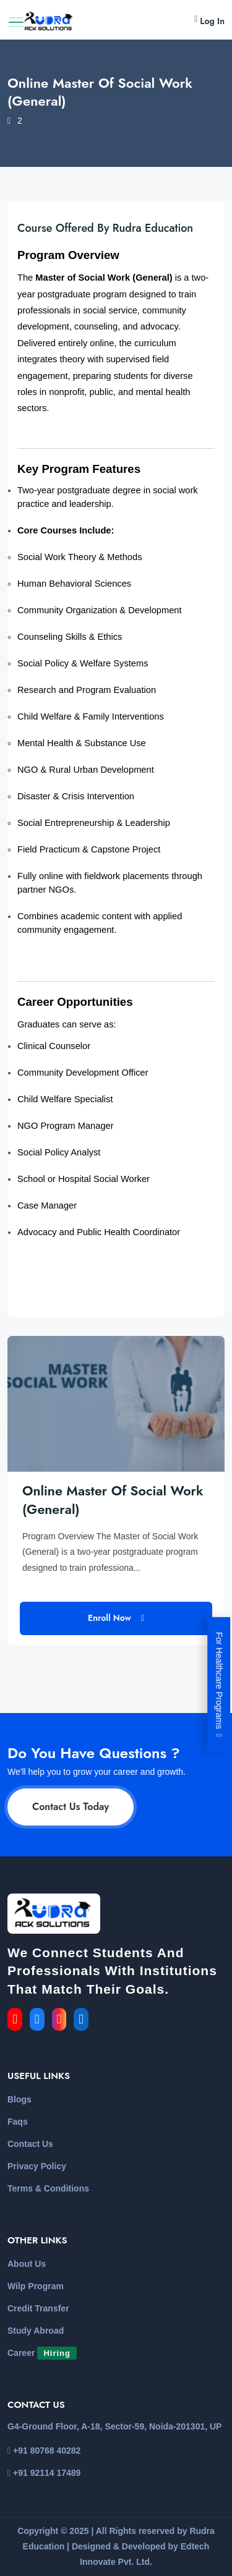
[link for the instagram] (62, 2020)
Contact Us (30, 2144)
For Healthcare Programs (219, 1683)
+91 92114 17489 (43, 2473)
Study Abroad (35, 2331)
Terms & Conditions (48, 2188)
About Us (26, 2264)
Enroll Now (116, 1618)
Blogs (19, 2099)
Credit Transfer (38, 2308)
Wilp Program (35, 2286)
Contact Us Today (70, 1807)
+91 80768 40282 (43, 2450)
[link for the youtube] (17, 2020)
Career (42, 2353)
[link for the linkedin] (83, 2020)
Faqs (17, 2122)
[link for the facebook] (41, 2020)
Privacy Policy (36, 2166)
